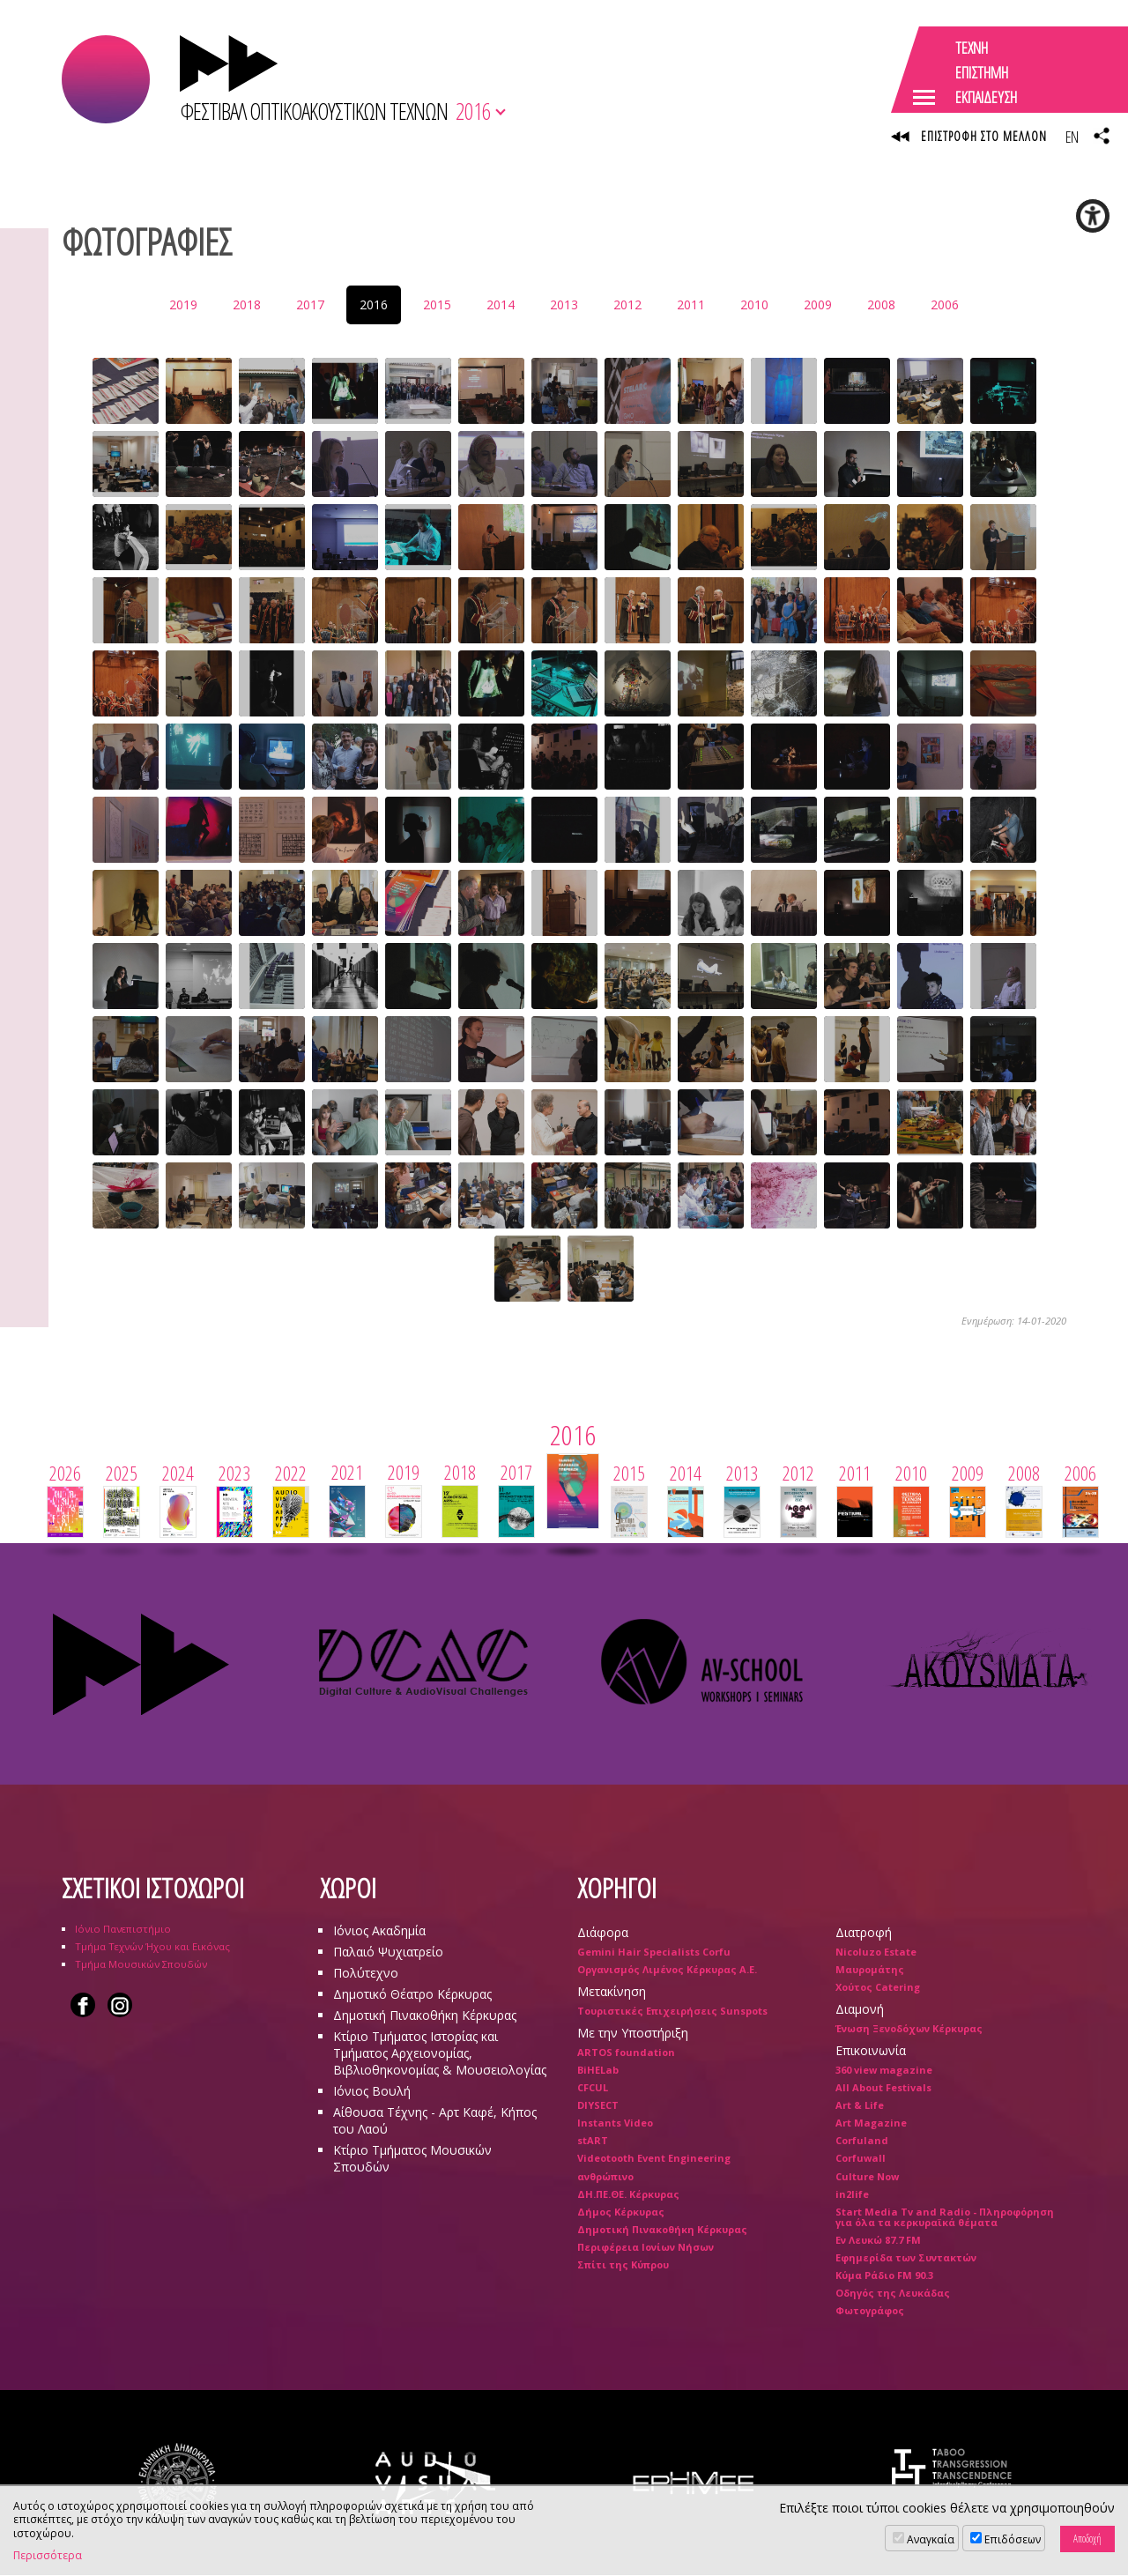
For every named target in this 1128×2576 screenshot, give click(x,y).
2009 (818, 304)
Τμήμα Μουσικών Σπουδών (141, 1964)
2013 (564, 304)
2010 (754, 304)
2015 (437, 304)
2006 (945, 304)
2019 (183, 304)
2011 (691, 304)
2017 (310, 304)
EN (1071, 136)
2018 (247, 304)
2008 (881, 304)
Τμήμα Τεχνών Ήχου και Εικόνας (152, 1946)
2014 (500, 304)
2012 (627, 304)
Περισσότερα (47, 2556)
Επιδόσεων (1012, 2539)
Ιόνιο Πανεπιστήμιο (123, 1928)
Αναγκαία (930, 2539)
